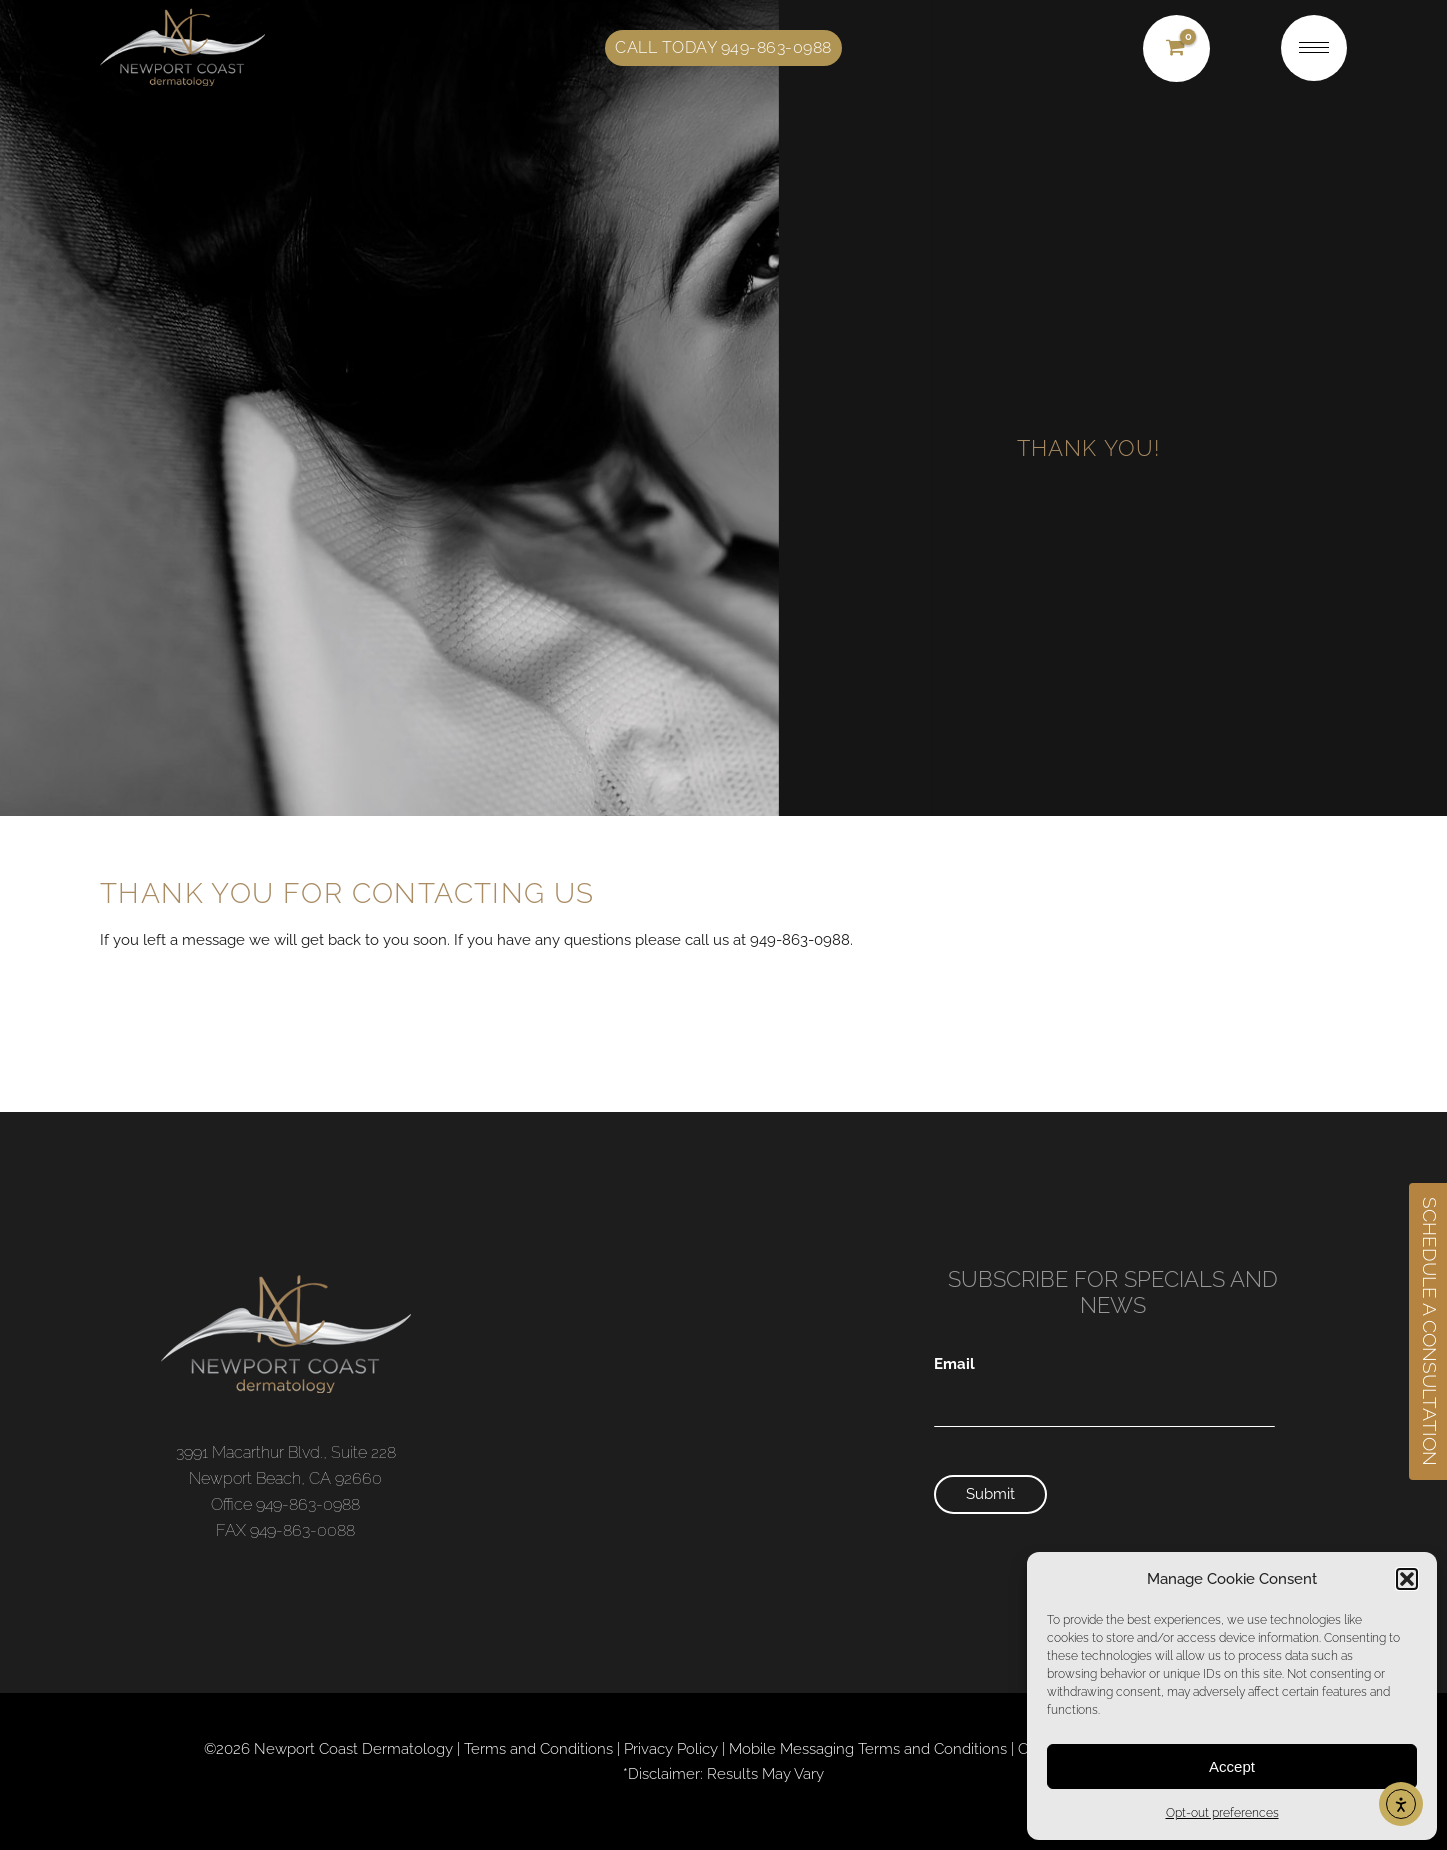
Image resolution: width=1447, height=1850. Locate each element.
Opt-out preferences (1222, 1813)
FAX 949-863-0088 (285, 1530)
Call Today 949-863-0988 (723, 47)
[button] (1407, 1579)
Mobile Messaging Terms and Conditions (868, 1749)
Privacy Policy (671, 1749)
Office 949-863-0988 (285, 1504)
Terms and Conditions (538, 1749)
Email (954, 1364)
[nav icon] (1314, 48)
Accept (1232, 1766)
